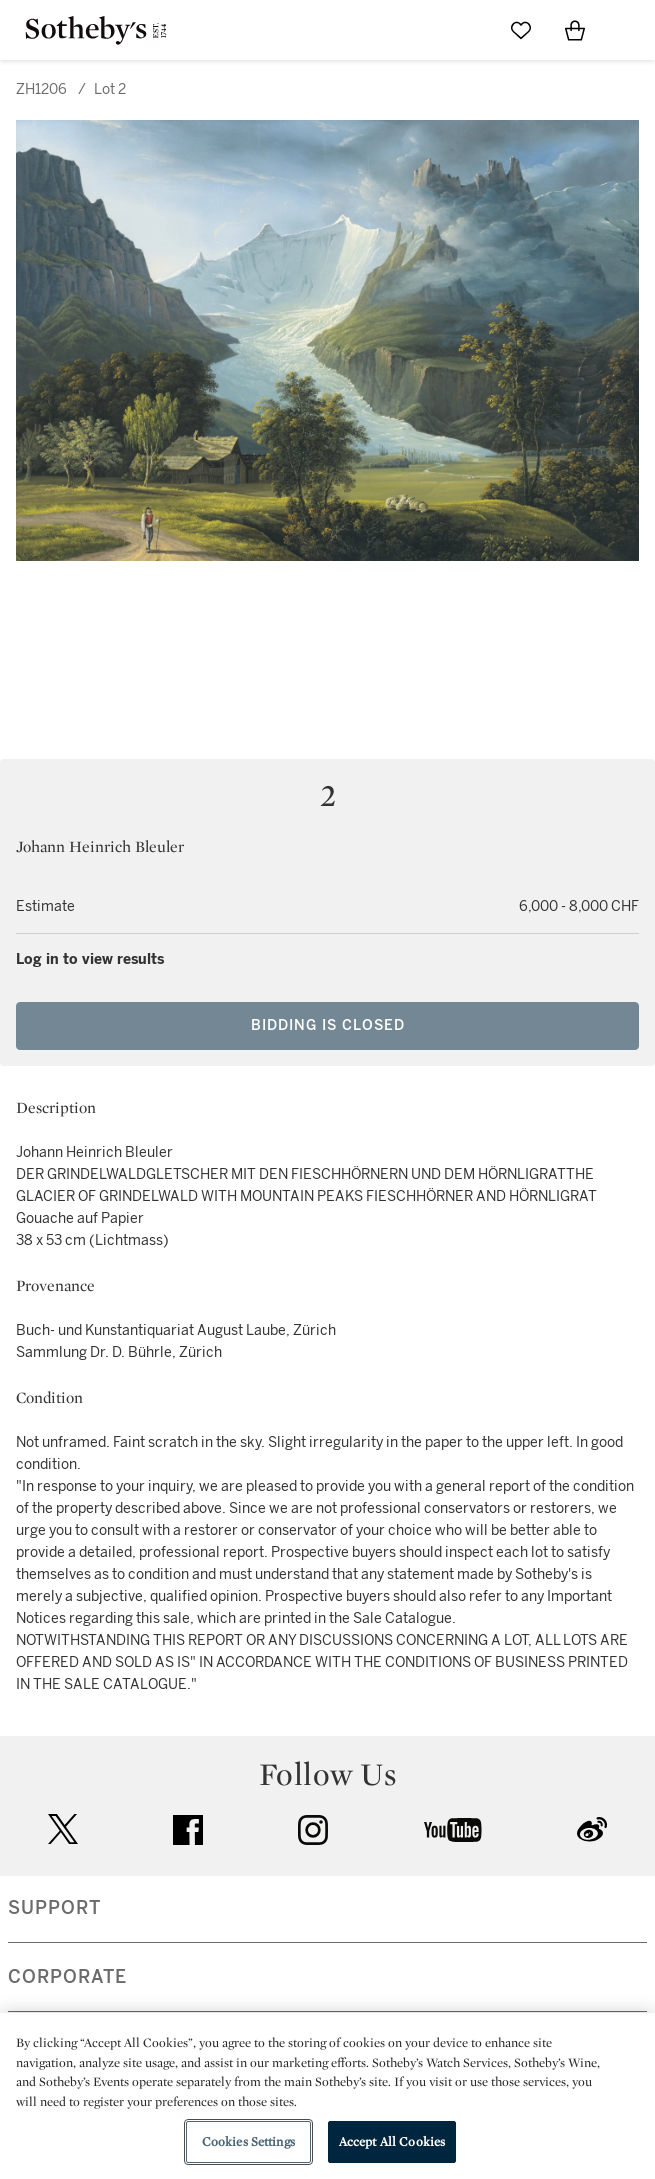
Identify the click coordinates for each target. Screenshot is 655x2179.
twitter (63, 1829)
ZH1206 (41, 89)
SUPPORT (54, 1908)
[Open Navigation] (629, 30)
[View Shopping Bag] (575, 30)
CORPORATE (67, 1977)
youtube (453, 1830)
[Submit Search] (467, 30)
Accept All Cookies (392, 2141)
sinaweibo (592, 1829)
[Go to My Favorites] (521, 30)
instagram (313, 1830)
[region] (327, 2096)
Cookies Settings (248, 2141)
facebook (188, 1830)
